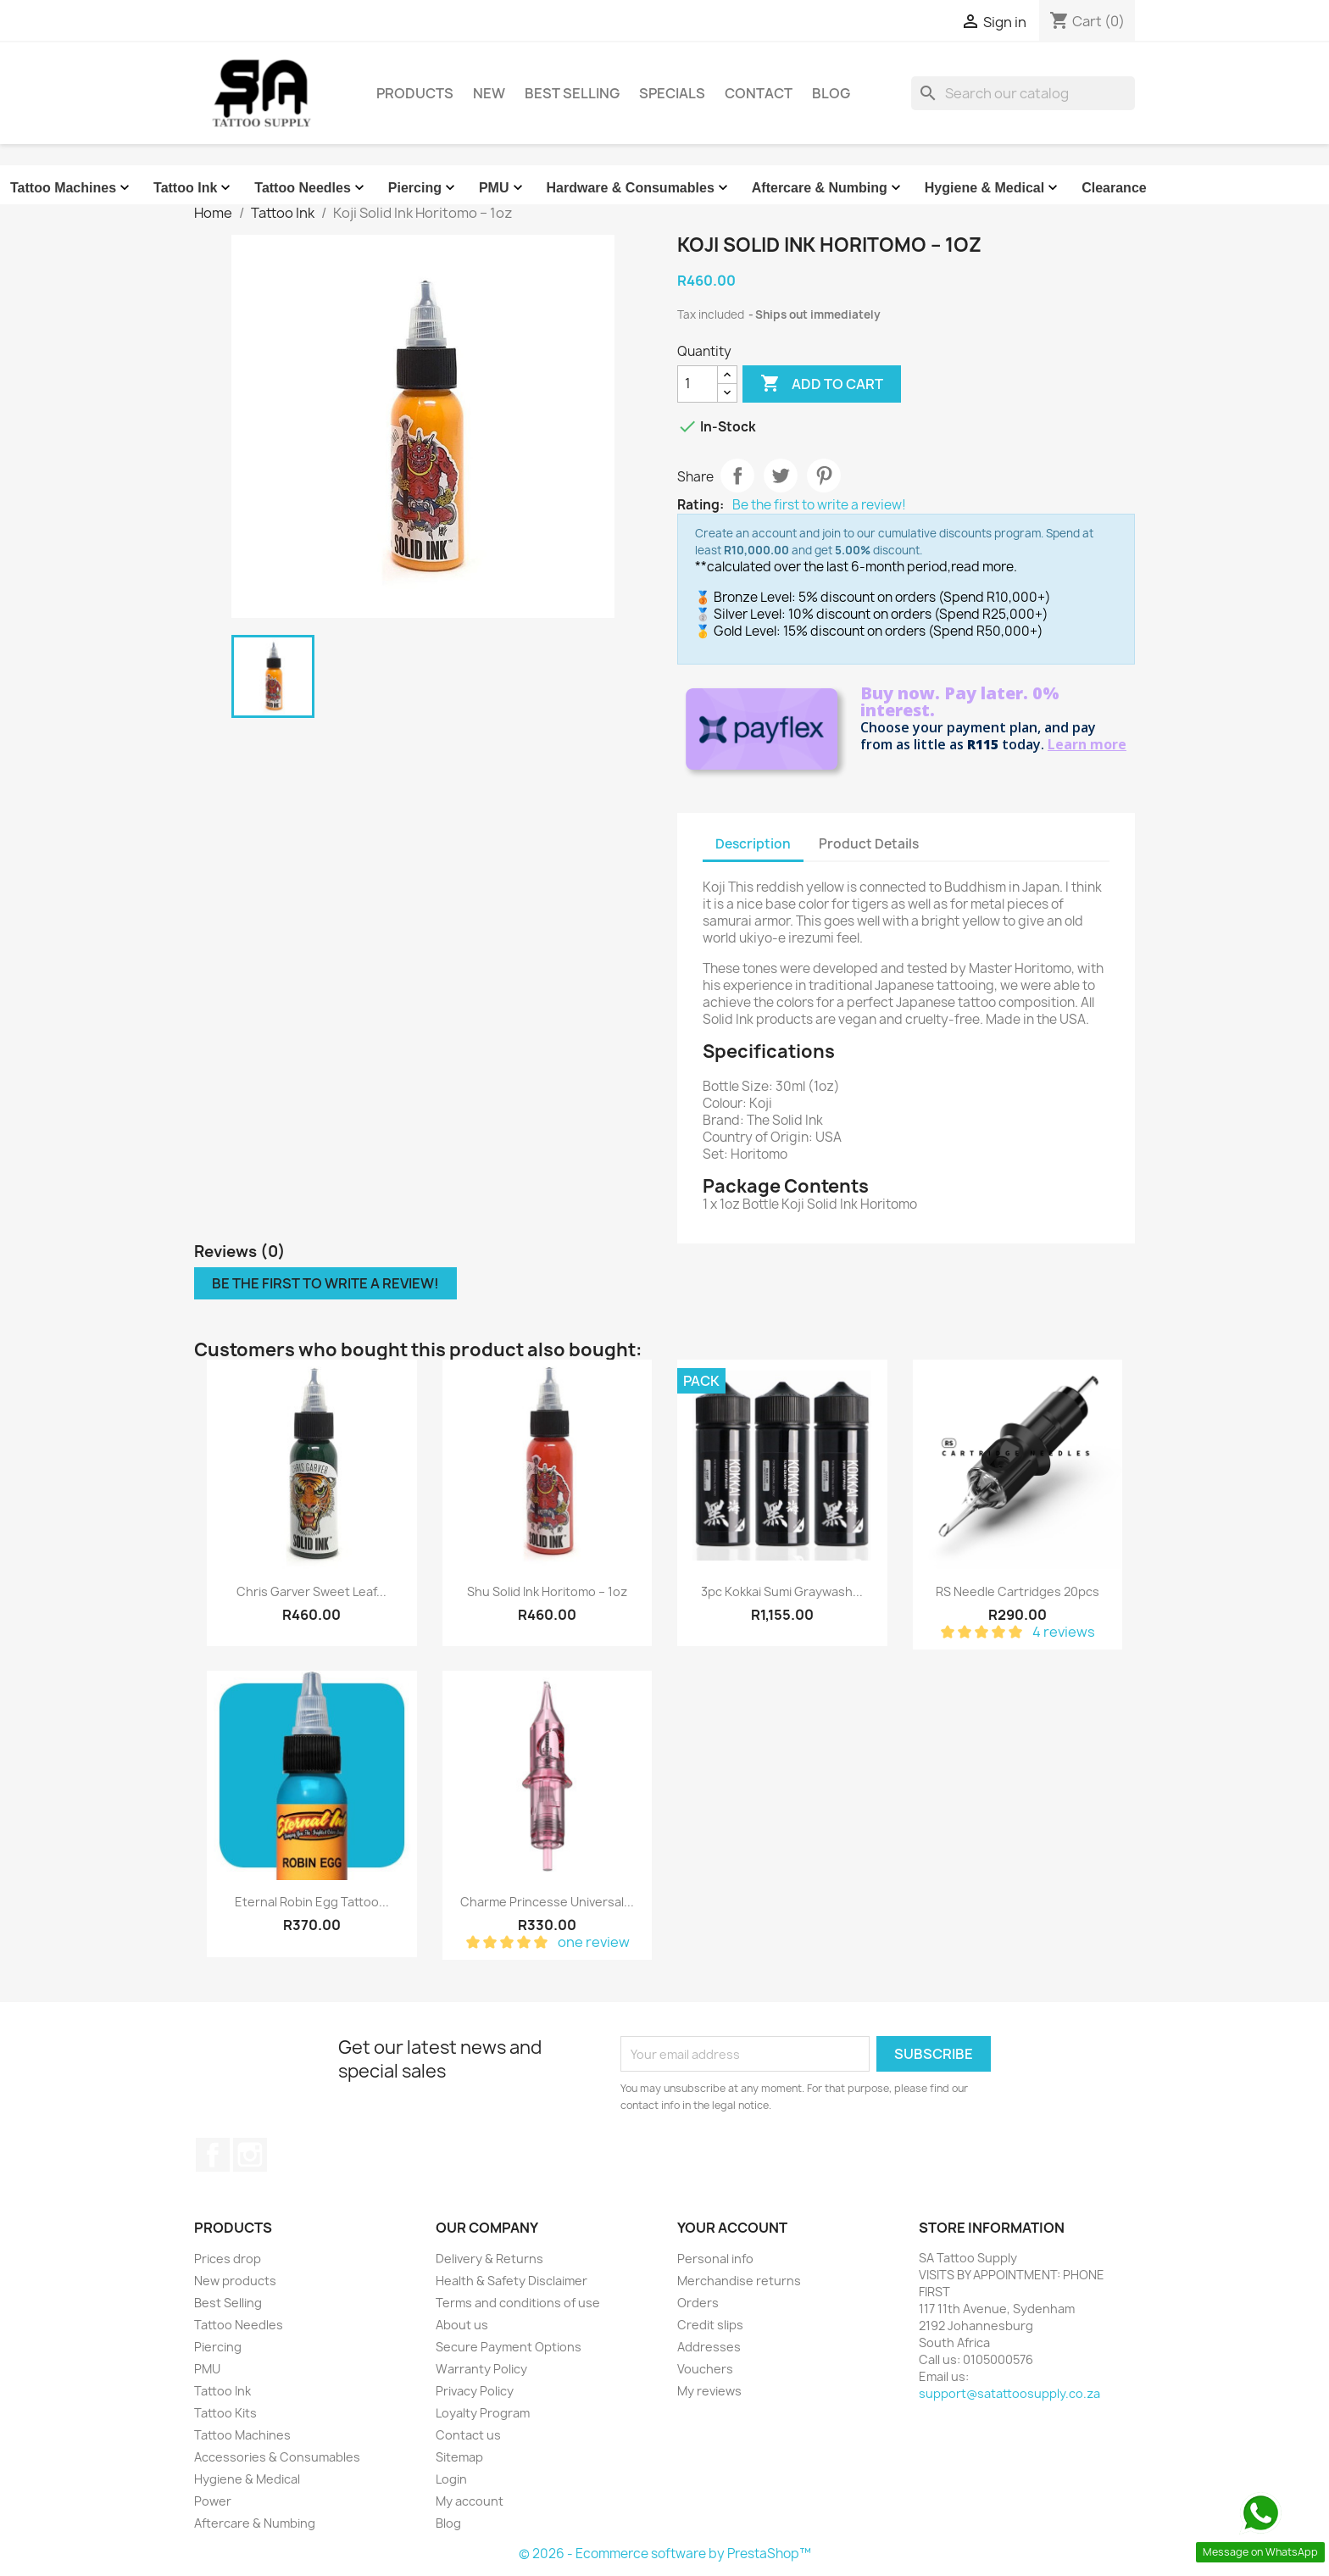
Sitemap (459, 2457)
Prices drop (227, 2259)
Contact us (468, 2435)
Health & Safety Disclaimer (511, 2281)
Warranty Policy (481, 2369)
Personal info (715, 2259)
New (489, 93)
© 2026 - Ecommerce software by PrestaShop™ (665, 2553)
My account (469, 2501)
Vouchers (705, 2369)
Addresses (709, 2347)
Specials (672, 93)
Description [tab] (753, 844)
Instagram (250, 2155)
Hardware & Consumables (639, 188)
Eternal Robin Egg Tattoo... (312, 1902)
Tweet (781, 475)
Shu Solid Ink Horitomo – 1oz (547, 1591)
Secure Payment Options (508, 2347)
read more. (984, 567)
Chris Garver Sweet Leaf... (311, 1591)
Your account (732, 2227)
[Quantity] (697, 384)
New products (235, 2281)
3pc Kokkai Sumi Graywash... (782, 1591)
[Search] (1023, 93)
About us (462, 2325)
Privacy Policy (475, 2391)
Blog (831, 93)
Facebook (213, 2155)
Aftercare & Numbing (828, 188)
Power (212, 2501)
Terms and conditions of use (518, 2303)
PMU (502, 188)
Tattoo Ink (193, 188)
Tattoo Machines (71, 188)
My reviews (709, 2391)
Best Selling (572, 93)
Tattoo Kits (225, 2413)
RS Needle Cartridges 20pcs (1017, 1591)
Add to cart (821, 384)
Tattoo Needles (311, 188)
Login (451, 2479)
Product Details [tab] (869, 844)
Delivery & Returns (489, 2259)
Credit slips (710, 2325)
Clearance (1114, 188)
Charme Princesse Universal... (547, 1902)
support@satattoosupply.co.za (1009, 2393)
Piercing (423, 188)
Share (737, 475)
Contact (758, 93)
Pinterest (824, 475)
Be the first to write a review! (819, 505)
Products (414, 93)
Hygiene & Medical (993, 188)
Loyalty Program (483, 2413)
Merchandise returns (739, 2281)
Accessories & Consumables (277, 2457)
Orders (698, 2303)
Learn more (1087, 744)
